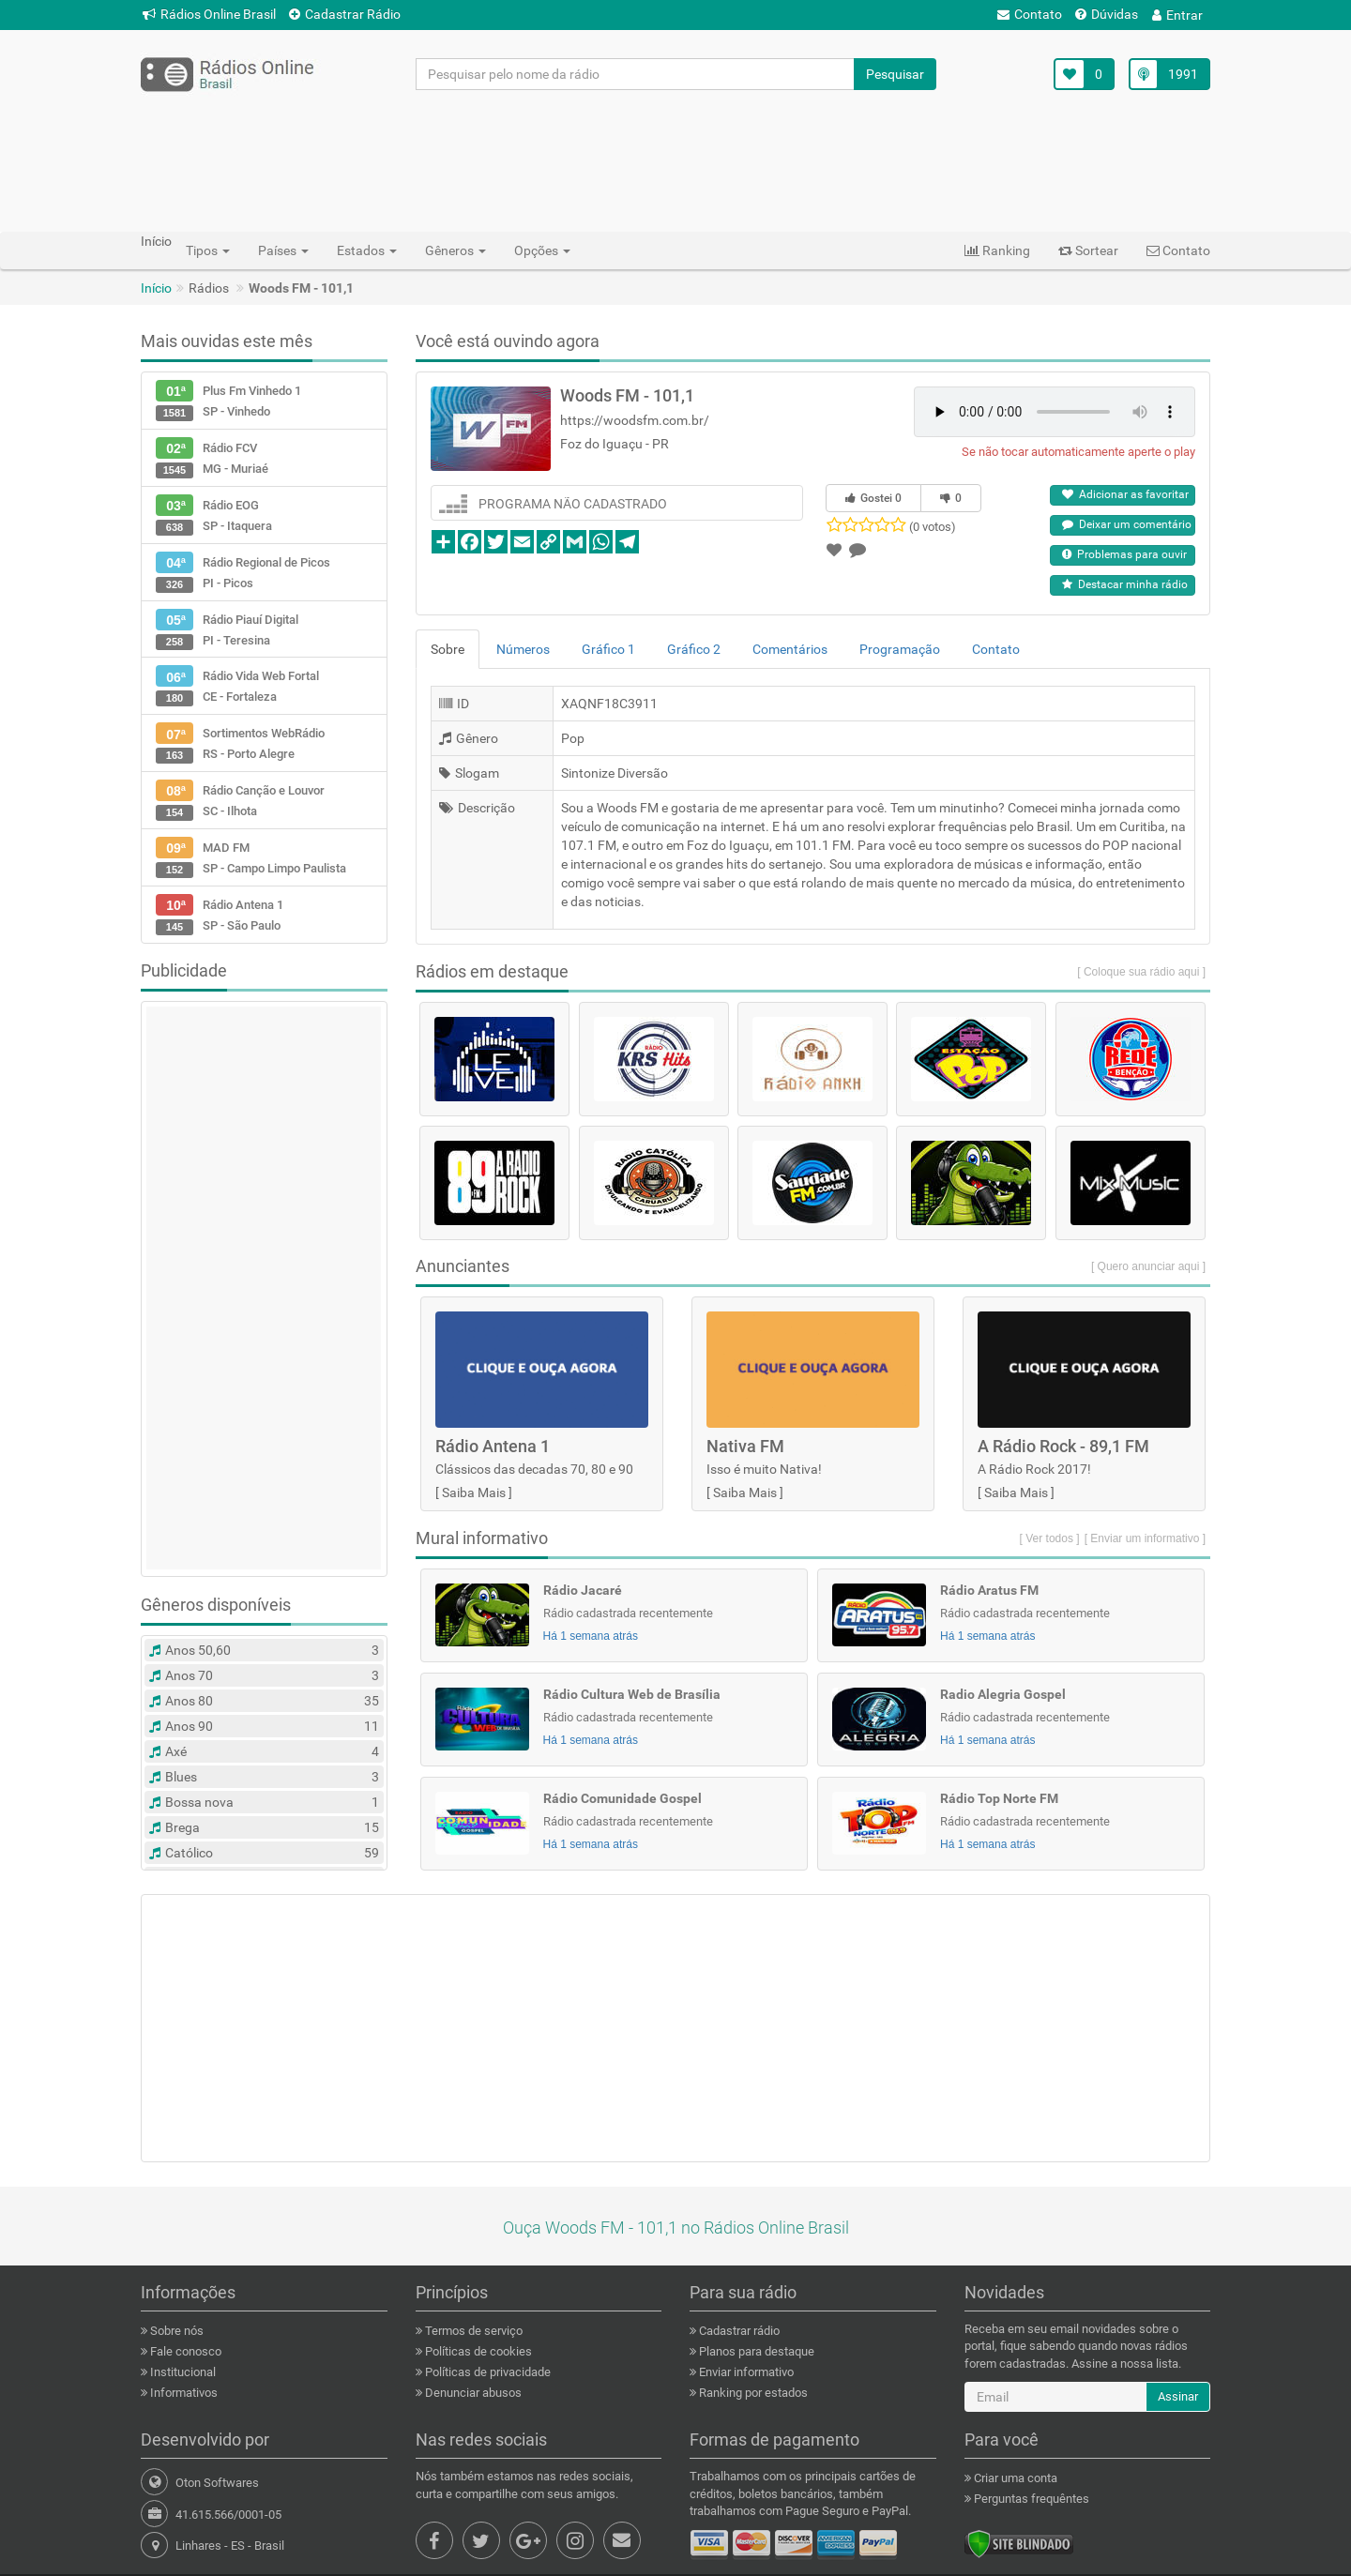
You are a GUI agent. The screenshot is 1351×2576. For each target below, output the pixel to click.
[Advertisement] (675, 160)
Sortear (1088, 250)
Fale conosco (184, 2351)
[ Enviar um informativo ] (1145, 1538)
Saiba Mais (474, 1492)
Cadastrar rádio (738, 2331)
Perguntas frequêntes (1030, 2499)
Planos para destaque (755, 2351)
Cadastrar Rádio (345, 14)
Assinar (1178, 2396)
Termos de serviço (472, 2331)
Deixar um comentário (1127, 524)
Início (156, 287)
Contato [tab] (996, 649)
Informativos (182, 2393)
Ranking (997, 250)
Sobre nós (175, 2331)
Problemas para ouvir (1124, 554)
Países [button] (283, 250)
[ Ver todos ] (1050, 1538)
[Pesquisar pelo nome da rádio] (636, 74)
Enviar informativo (745, 2372)
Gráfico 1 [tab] (608, 649)
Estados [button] (367, 250)
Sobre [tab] (447, 649)
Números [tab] (523, 649)
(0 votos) (932, 527)
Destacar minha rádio (1125, 584)
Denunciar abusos (472, 2393)
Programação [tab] (899, 649)
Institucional (181, 2372)
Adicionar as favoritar (1125, 494)
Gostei (873, 498)
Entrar (1177, 15)
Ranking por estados (752, 2393)
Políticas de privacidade (486, 2372)
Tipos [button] (208, 250)
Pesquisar (895, 74)
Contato (1029, 14)
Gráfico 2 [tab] (694, 649)
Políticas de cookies (477, 2351)
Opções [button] (542, 250)
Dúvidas (1106, 14)
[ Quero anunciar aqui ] (1148, 1266)
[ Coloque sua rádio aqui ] (1141, 971)
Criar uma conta (1014, 2478)
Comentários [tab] (789, 649)
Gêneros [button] (455, 250)
